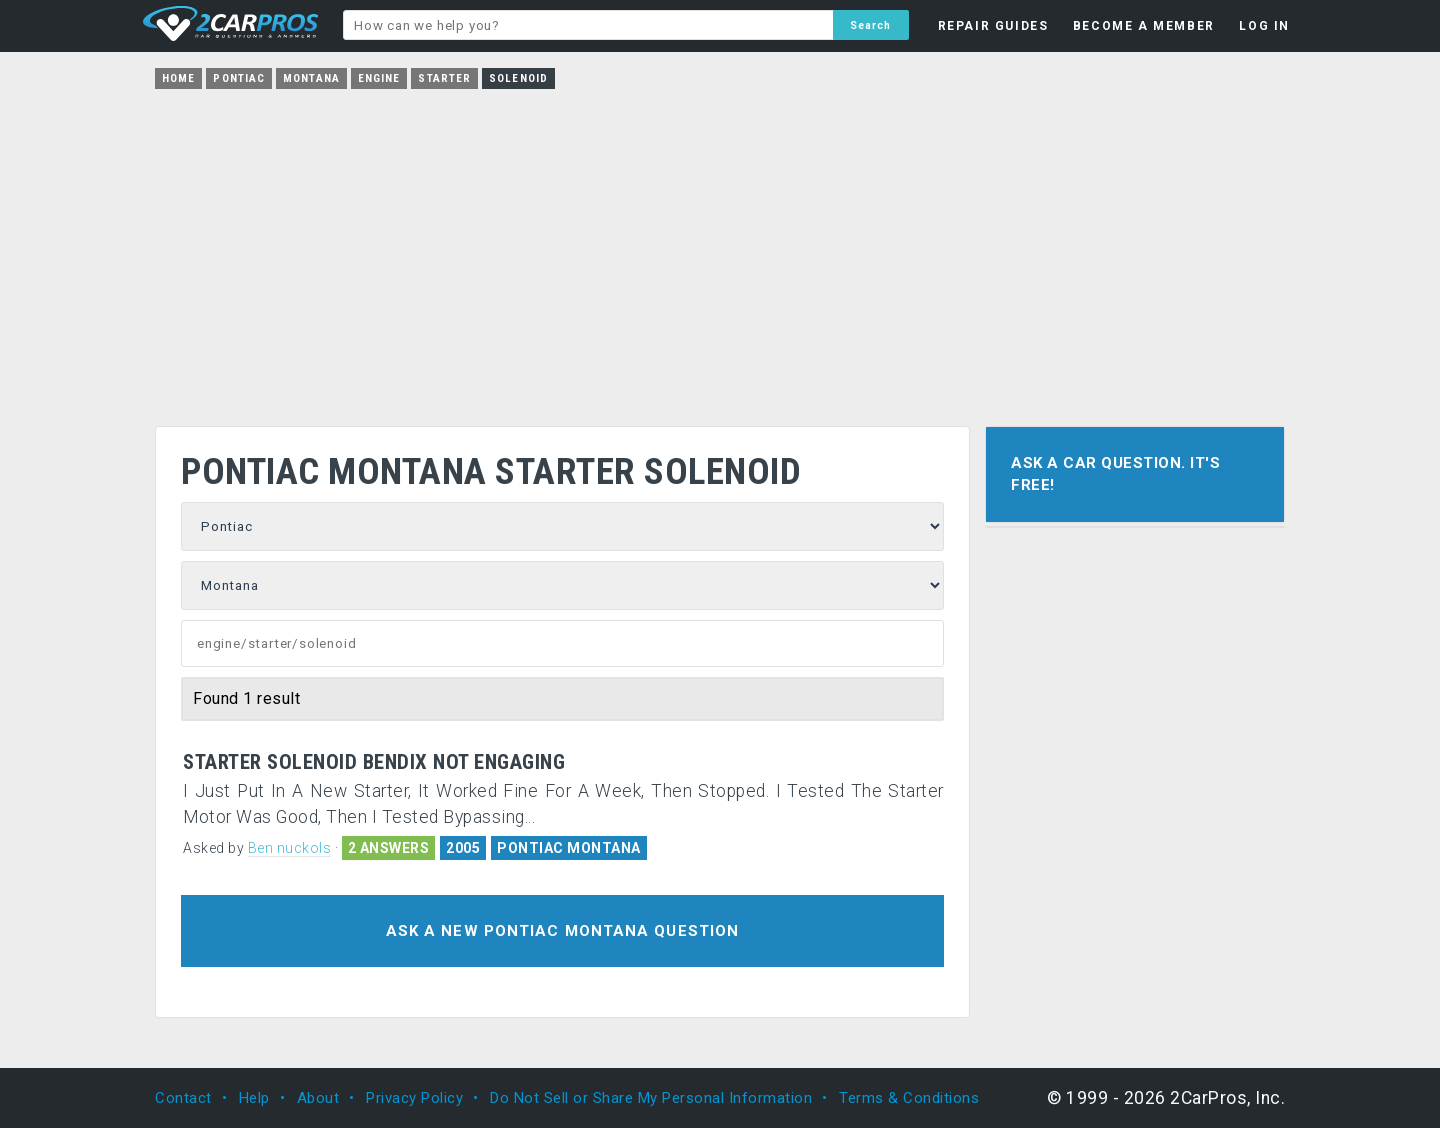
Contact (183, 1098)
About (318, 1098)
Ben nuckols (290, 848)
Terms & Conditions (909, 1098)
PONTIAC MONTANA (569, 848)
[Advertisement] (720, 251)
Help (254, 1098)
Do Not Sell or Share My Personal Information (651, 1098)
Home (178, 78)
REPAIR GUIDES (993, 26)
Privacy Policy (414, 1098)
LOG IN (1264, 26)
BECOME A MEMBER (1144, 26)
